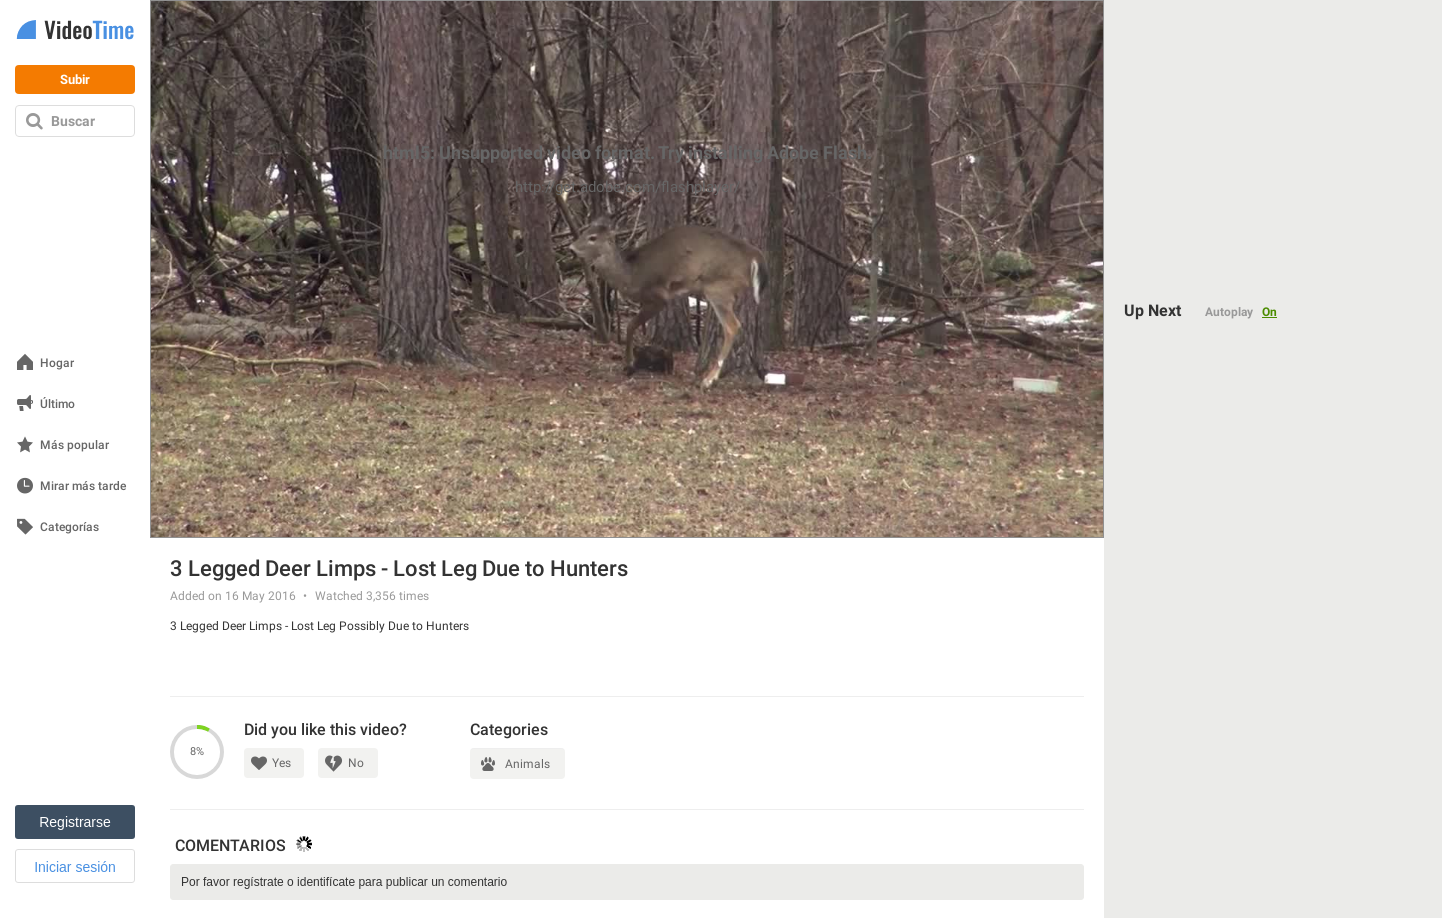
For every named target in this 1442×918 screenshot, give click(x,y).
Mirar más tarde (83, 486)
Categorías (69, 527)
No (356, 763)
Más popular (74, 445)
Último (57, 404)
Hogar (57, 363)
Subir (75, 79)
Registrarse (75, 822)
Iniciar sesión (75, 867)
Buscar (73, 121)
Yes (281, 763)
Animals (527, 764)
